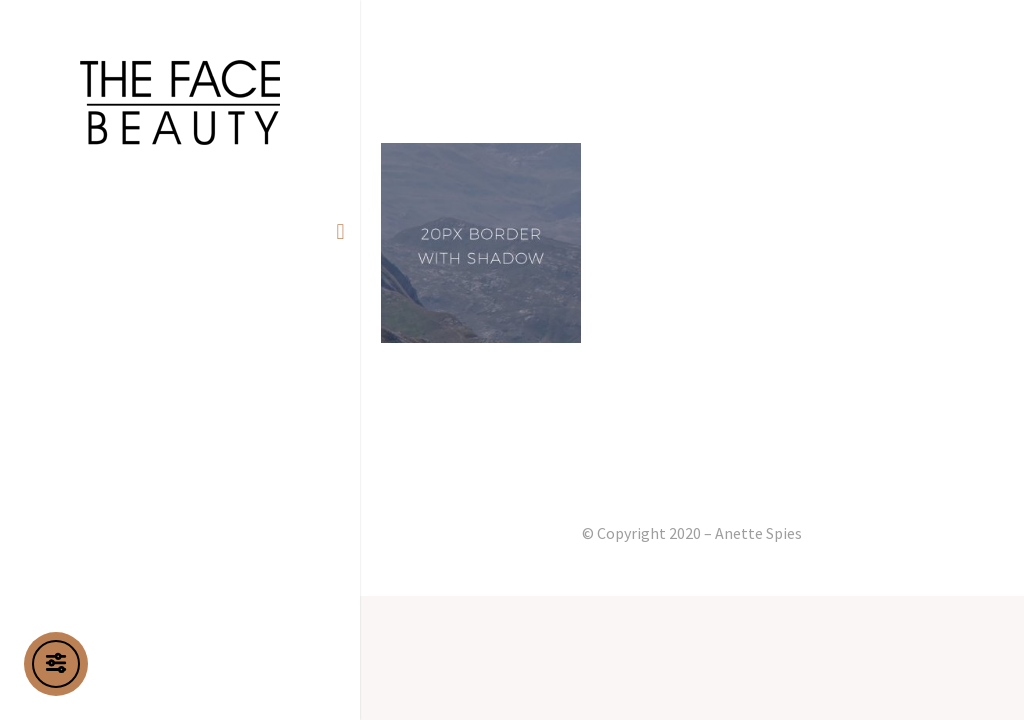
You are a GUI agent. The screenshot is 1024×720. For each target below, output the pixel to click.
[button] (340, 231)
